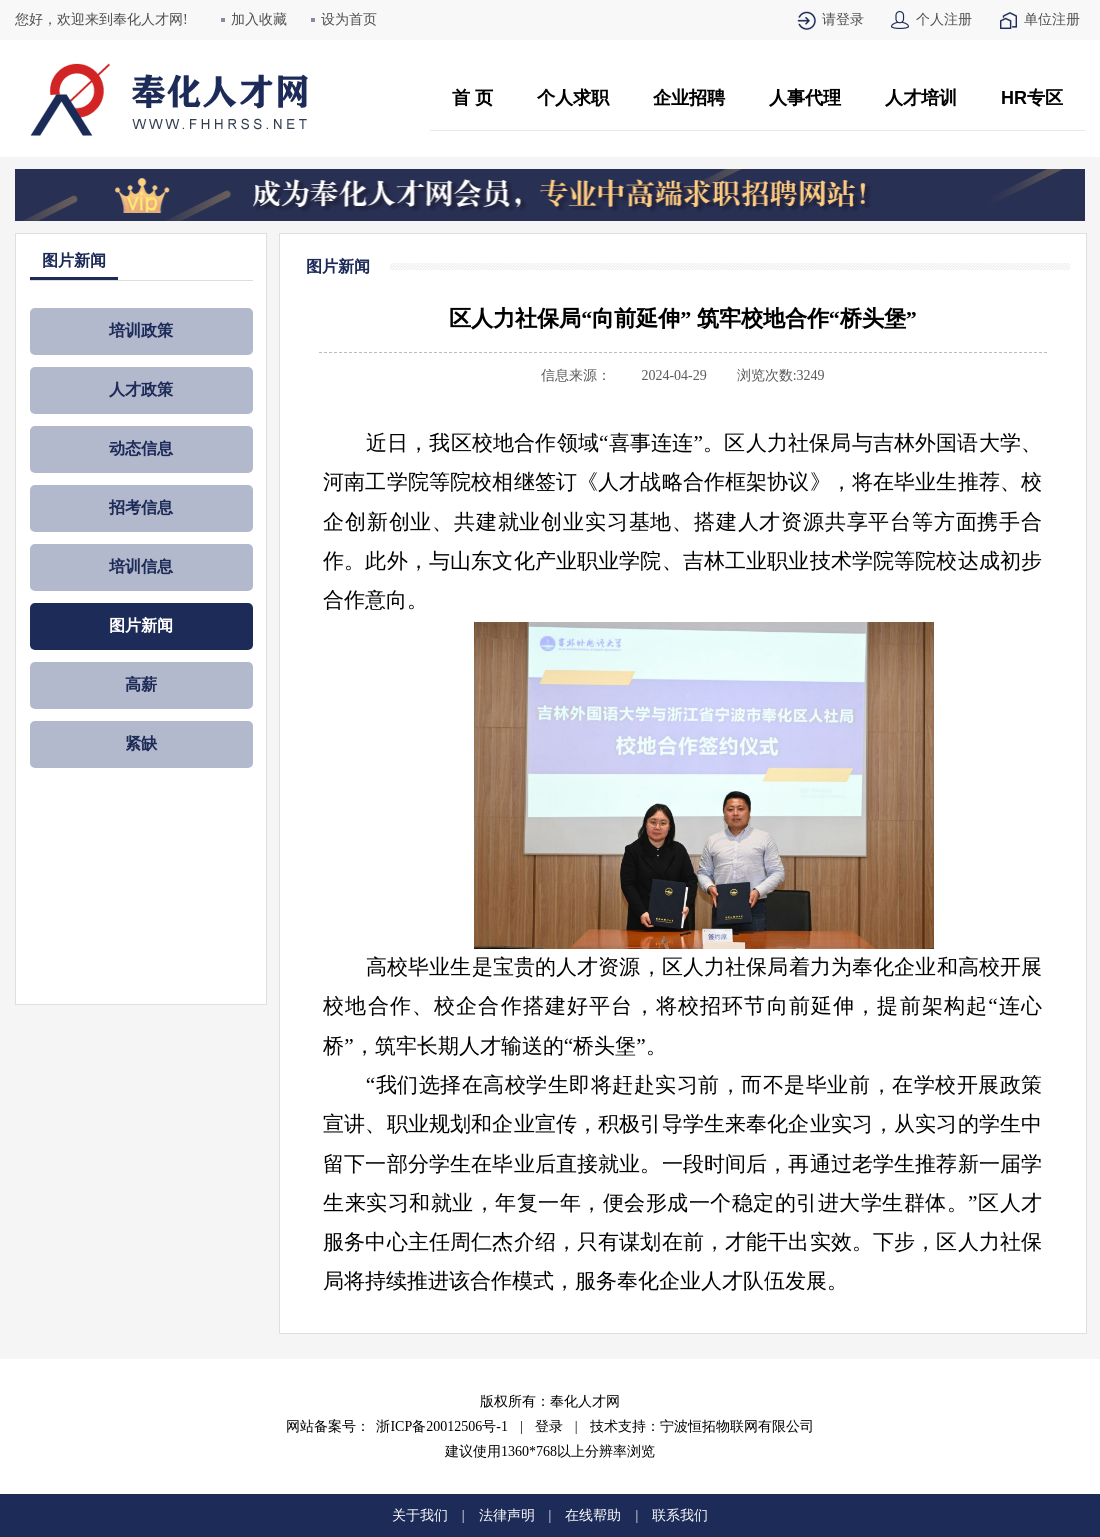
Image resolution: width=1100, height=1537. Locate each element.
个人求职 (573, 98)
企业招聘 (689, 98)
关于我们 (420, 1515)
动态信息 (141, 448)
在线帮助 (593, 1515)
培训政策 (141, 330)
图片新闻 (141, 625)
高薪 (141, 684)
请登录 (843, 19)
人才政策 (141, 389)
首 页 (472, 98)
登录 (549, 1426)
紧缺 (141, 743)
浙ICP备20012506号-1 (441, 1426)
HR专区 (1032, 98)
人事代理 (805, 98)
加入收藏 (259, 19)
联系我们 (680, 1515)
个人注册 (944, 19)
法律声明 (507, 1515)
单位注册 (1052, 19)
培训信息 (141, 566)
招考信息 (141, 507)
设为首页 (349, 19)
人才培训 (921, 98)
